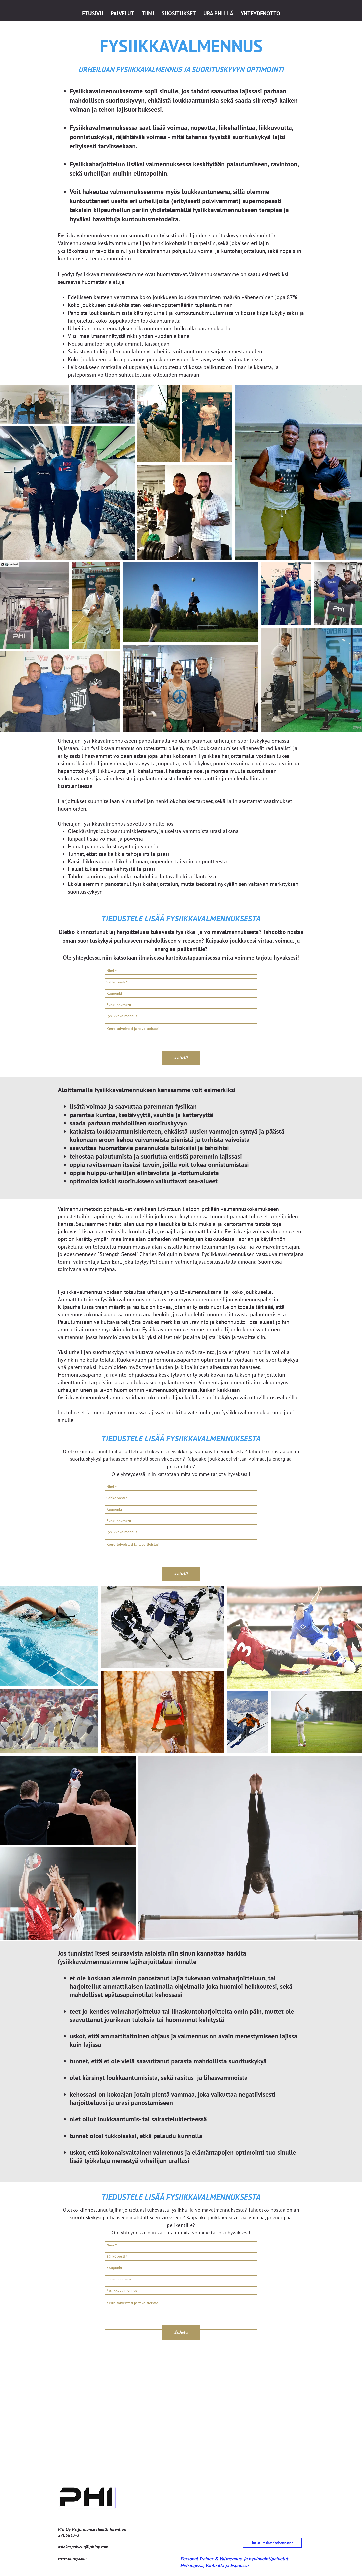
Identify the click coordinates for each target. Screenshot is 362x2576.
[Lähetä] (181, 1058)
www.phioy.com (72, 2558)
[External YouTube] (181, 2420)
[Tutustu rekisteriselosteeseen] (272, 2543)
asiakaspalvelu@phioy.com (83, 2547)
